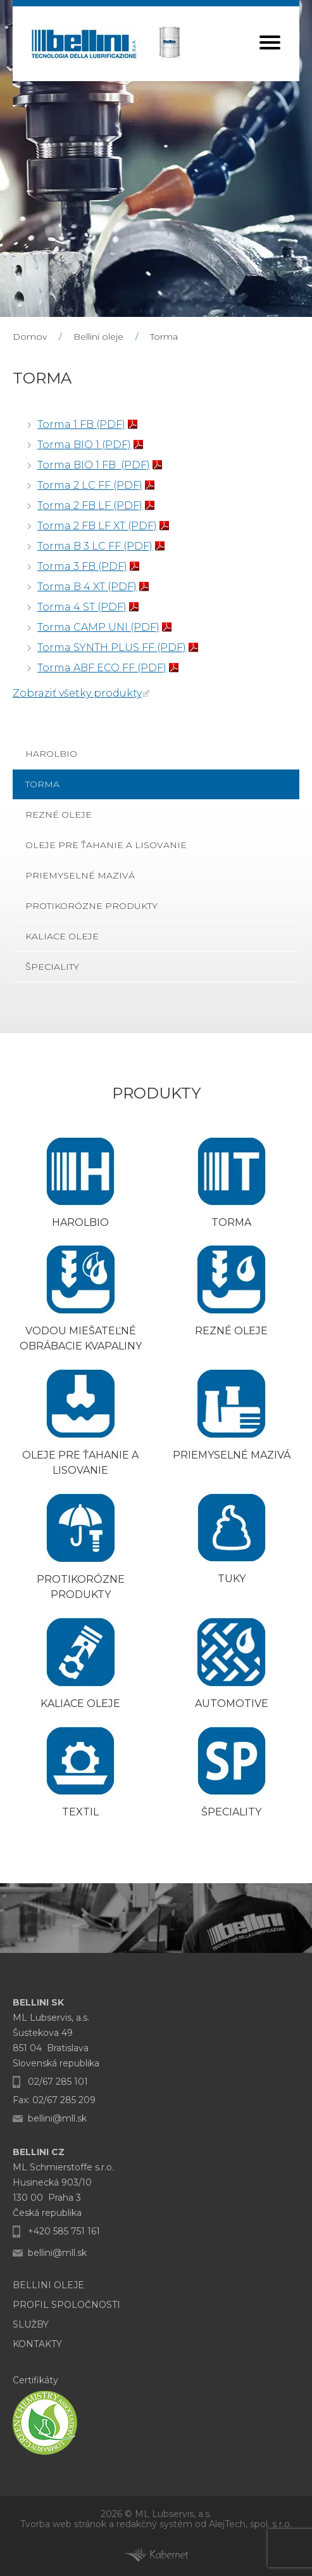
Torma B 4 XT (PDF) (87, 587)
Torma (164, 336)
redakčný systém (154, 2524)
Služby (31, 2324)
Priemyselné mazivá (80, 875)
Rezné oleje (58, 814)
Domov (30, 336)
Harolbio (51, 753)
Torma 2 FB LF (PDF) (89, 505)
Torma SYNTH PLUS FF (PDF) (111, 647)
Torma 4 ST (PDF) (82, 607)
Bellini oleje (98, 336)
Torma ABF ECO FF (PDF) (101, 668)
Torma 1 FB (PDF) (81, 424)
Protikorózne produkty (91, 905)
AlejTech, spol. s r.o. (250, 2524)
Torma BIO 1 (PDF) (84, 445)
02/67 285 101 (58, 2081)
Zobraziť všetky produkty (77, 693)
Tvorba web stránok (63, 2524)
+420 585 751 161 (64, 2231)
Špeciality (52, 966)
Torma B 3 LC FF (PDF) (95, 546)
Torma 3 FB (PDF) (82, 566)
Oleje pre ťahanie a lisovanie (106, 845)
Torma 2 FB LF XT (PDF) (97, 526)
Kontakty (37, 2344)
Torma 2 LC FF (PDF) (89, 485)
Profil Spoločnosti (66, 2304)
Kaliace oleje (62, 936)
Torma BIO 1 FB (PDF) (93, 465)
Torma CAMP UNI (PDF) (98, 627)
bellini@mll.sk (57, 2118)
